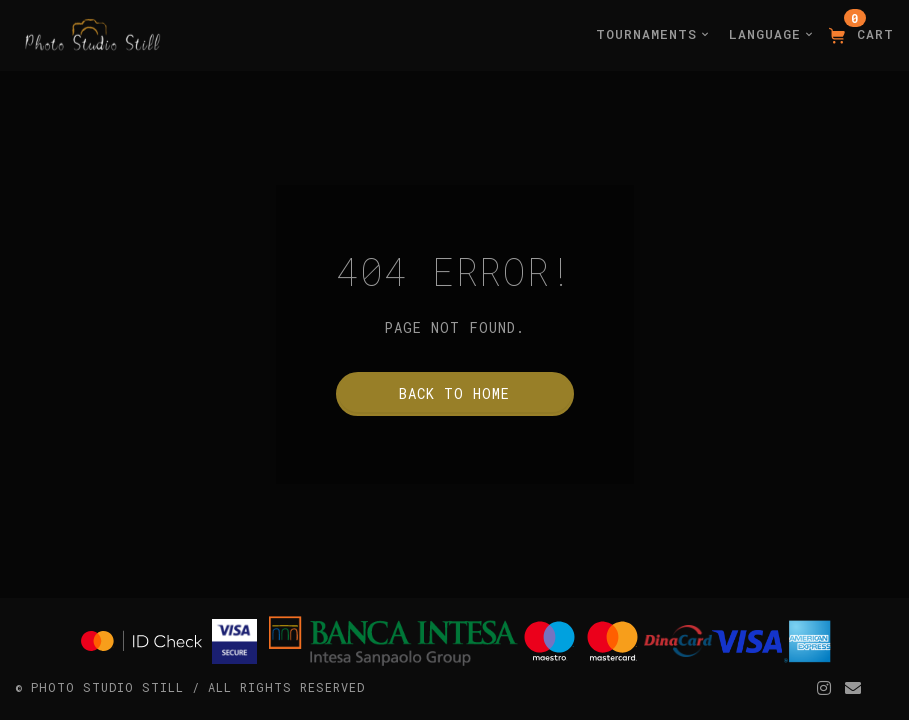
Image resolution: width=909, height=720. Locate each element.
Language (771, 34)
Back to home (454, 393)
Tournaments (652, 34)
